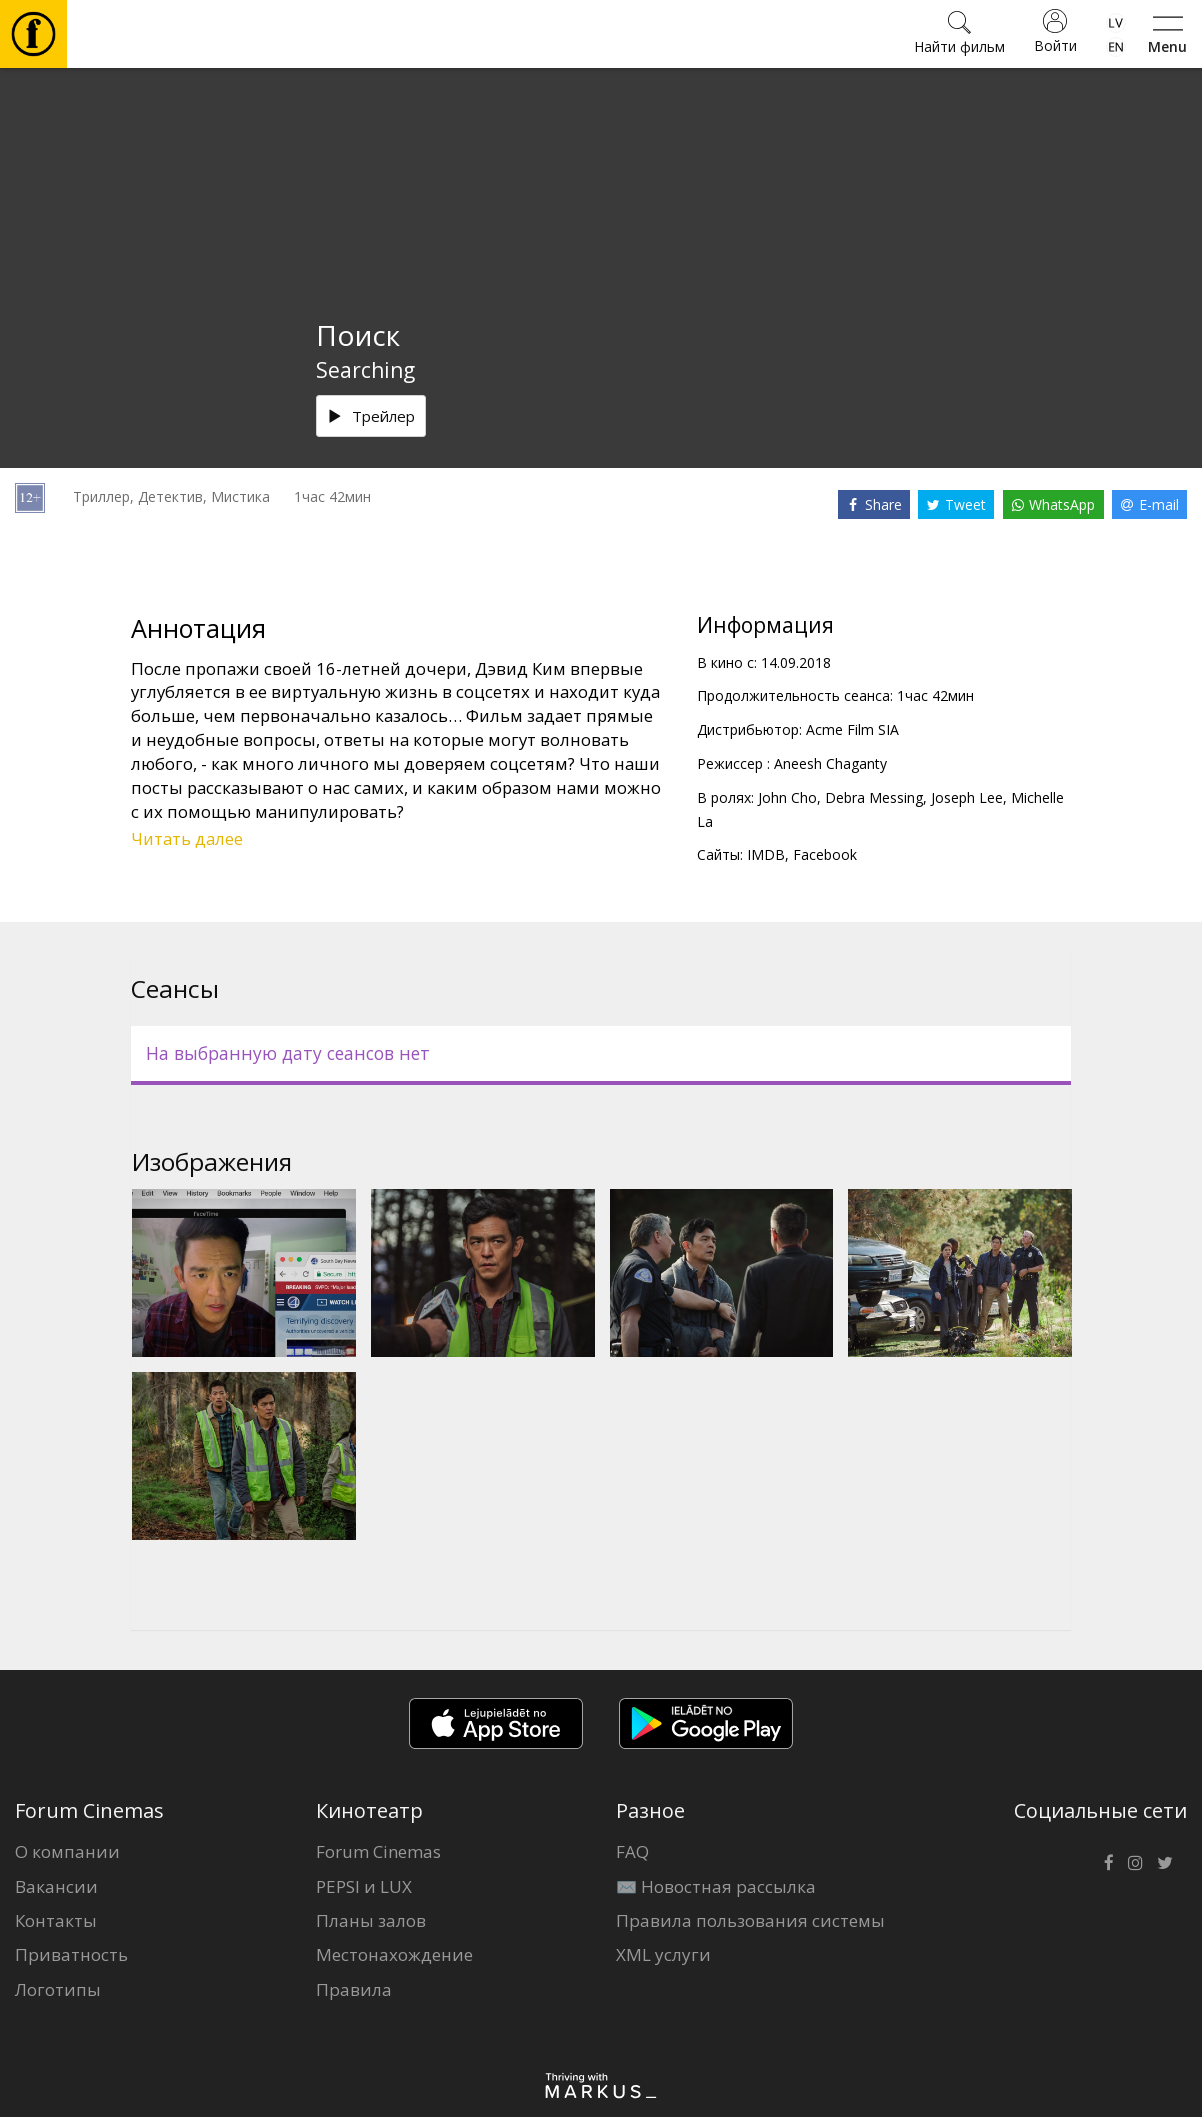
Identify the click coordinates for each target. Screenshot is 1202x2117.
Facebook (825, 854)
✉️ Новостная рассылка (716, 1886)
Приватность (71, 1954)
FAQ (632, 1851)
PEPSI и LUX (364, 1886)
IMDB (766, 854)
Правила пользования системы (750, 1920)
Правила (354, 1989)
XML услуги (663, 1954)
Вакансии (56, 1886)
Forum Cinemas (378, 1851)
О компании (67, 1851)
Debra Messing (874, 797)
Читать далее (187, 838)
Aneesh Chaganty (830, 763)
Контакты (56, 1920)
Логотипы (58, 1989)
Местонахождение (394, 1954)
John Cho (787, 797)
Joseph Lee (967, 797)
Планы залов (371, 1920)
